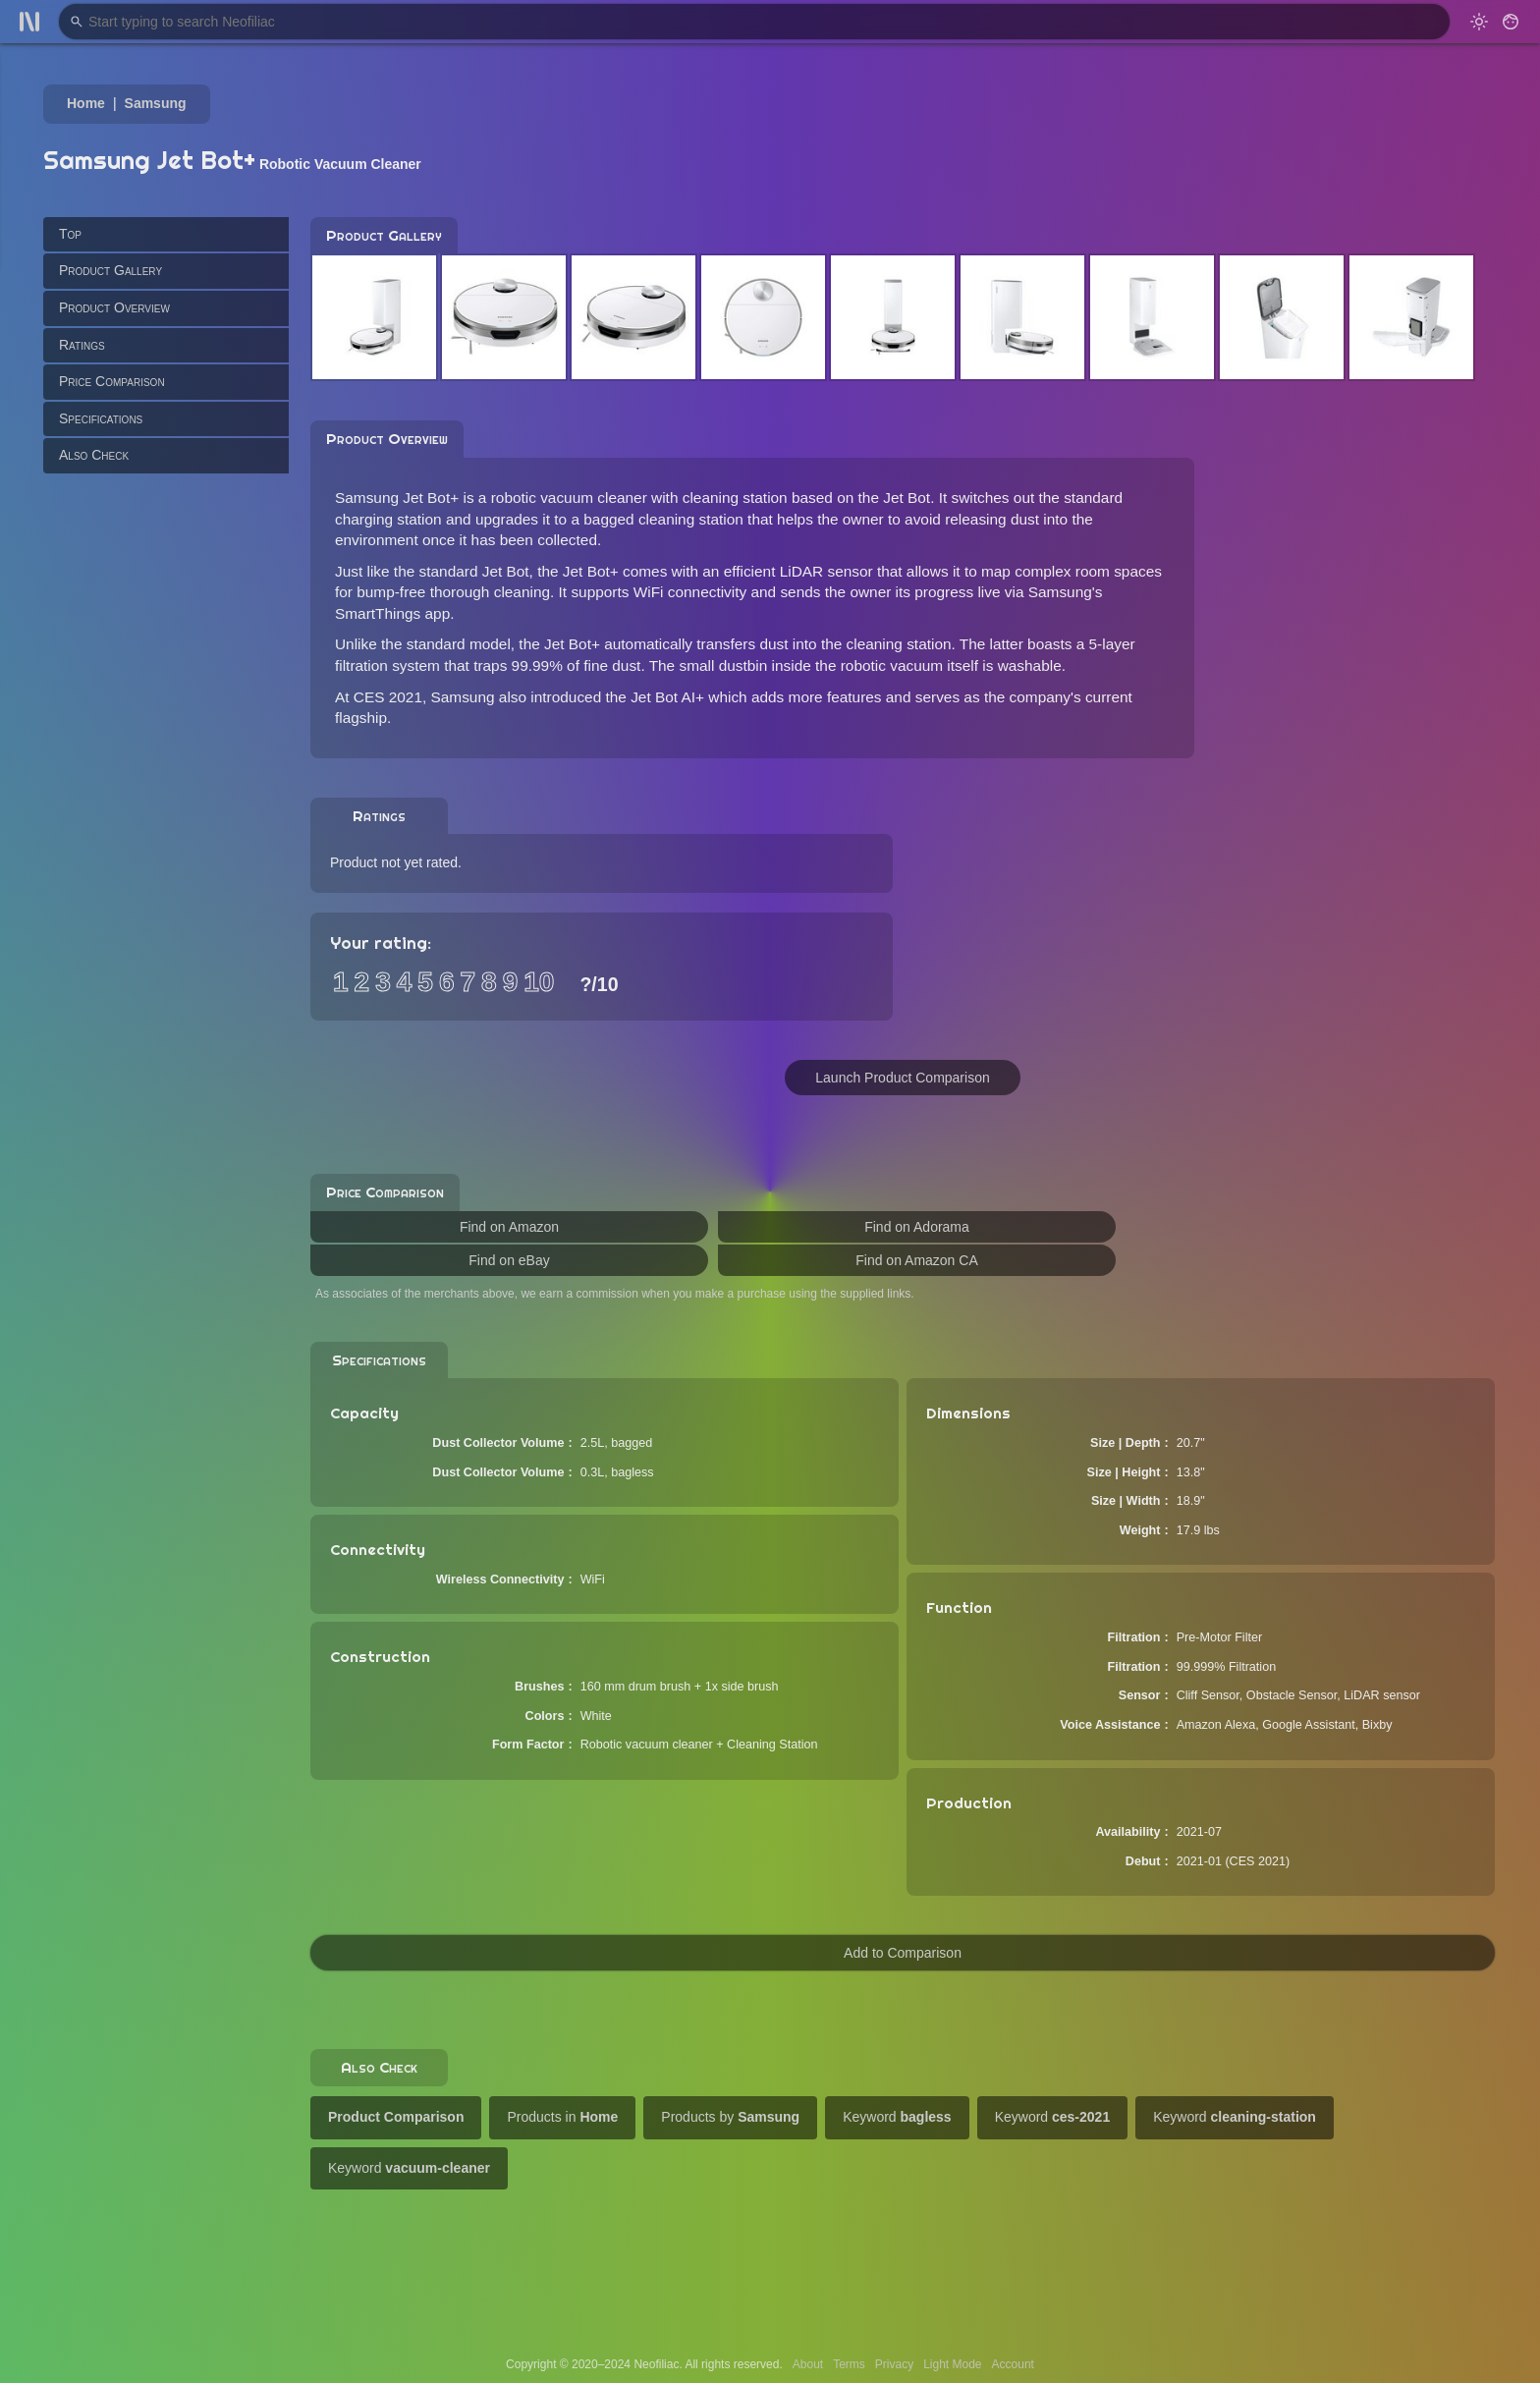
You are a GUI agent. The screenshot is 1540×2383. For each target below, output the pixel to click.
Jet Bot (906, 497)
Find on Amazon (509, 1227)
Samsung (156, 103)
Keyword (897, 2117)
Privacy (894, 2364)
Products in (562, 2117)
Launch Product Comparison (902, 1077)
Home (86, 103)
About (808, 2364)
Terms (849, 2364)
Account (1013, 2364)
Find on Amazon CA (916, 1260)
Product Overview (114, 307)
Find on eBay (509, 1260)
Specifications (100, 418)
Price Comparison (112, 381)
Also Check (94, 455)
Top (70, 234)
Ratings (82, 345)
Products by (730, 2117)
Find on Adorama (916, 1227)
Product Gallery (110, 270)
